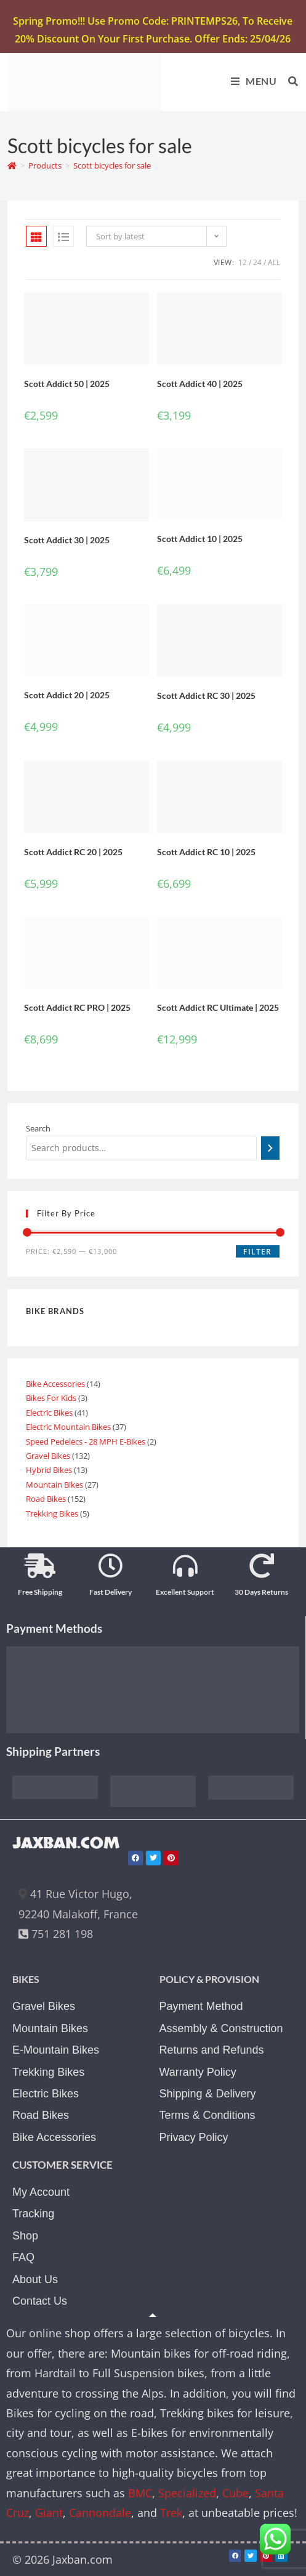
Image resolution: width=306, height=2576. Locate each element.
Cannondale (100, 2512)
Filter (257, 1251)
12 (242, 262)
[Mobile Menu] (250, 81)
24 (257, 262)
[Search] (270, 1148)
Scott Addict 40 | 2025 (200, 383)
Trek (171, 2512)
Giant (49, 2512)
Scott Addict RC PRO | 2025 (77, 1007)
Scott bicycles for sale (112, 165)
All (274, 262)
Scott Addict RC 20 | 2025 (73, 852)
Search (38, 1128)
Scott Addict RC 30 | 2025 (206, 695)
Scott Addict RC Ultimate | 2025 (218, 1007)
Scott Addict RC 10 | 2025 (206, 852)
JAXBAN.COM (65, 1843)
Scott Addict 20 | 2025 (67, 695)
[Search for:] (289, 81)
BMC (140, 2493)
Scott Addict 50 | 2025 (67, 383)
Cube (235, 2493)
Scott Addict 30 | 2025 (67, 540)
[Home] (12, 165)
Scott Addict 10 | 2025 (200, 538)
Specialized (187, 2493)
